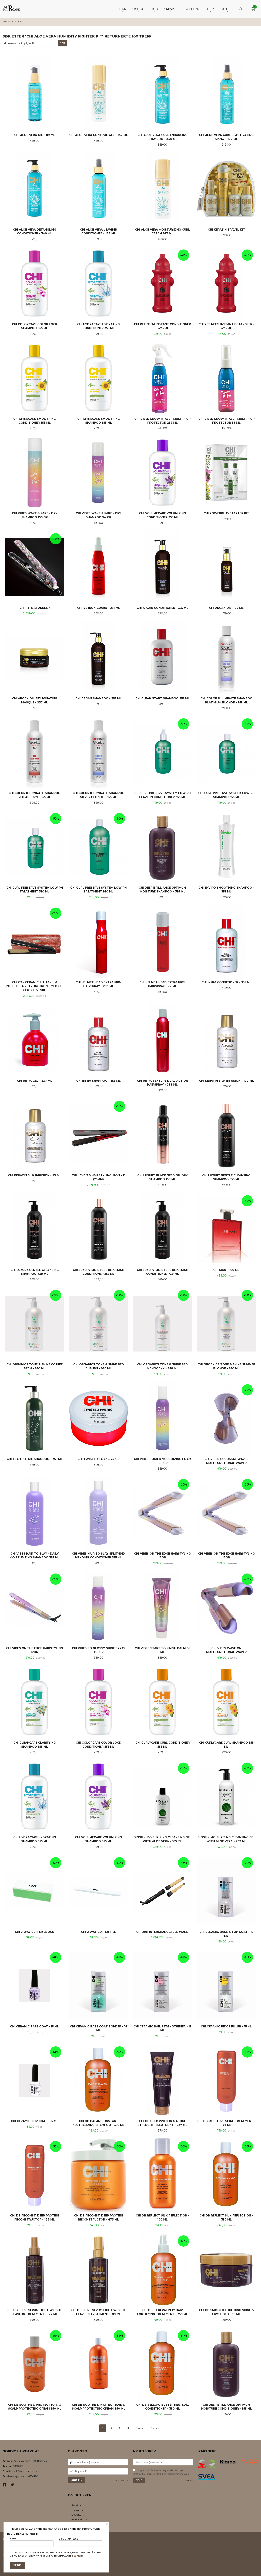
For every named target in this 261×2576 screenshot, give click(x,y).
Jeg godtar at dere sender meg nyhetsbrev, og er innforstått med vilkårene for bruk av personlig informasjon (161, 2472)
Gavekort (77, 2514)
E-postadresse (80, 2542)
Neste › (140, 2428)
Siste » (155, 2428)
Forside (76, 2505)
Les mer (189, 2480)
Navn (31, 2542)
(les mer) (77, 2555)
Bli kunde (77, 2510)
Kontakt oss (79, 2519)
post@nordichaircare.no (25, 2471)
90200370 (18, 2466)
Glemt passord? (121, 2480)
